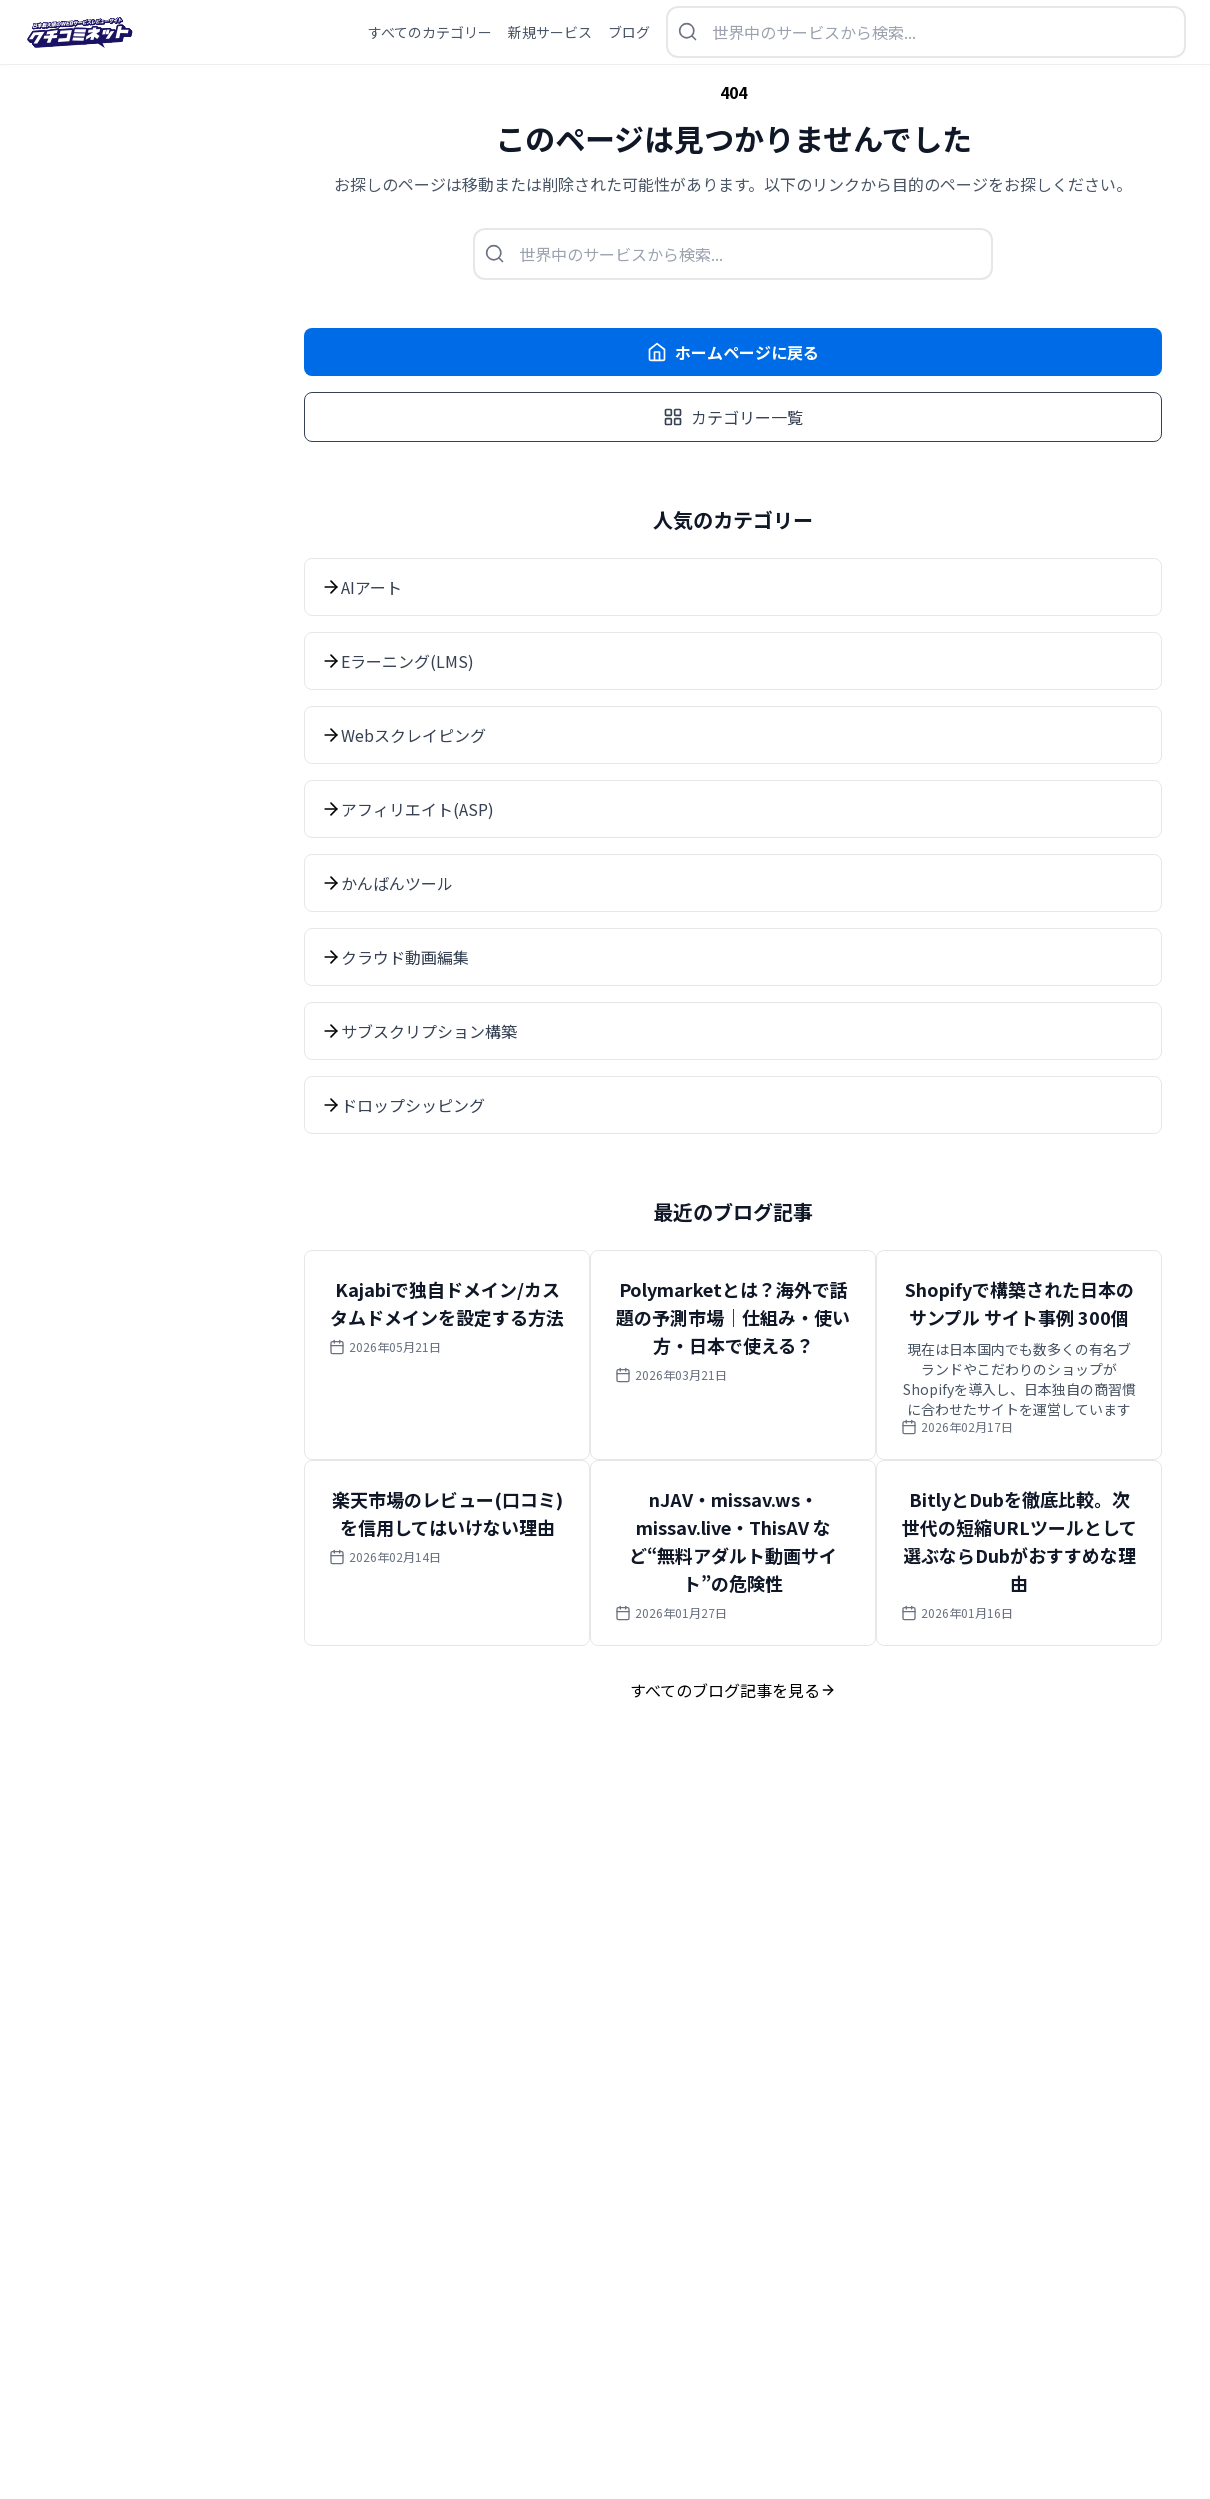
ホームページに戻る (733, 352)
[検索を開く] (926, 32)
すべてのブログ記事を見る (733, 1690)
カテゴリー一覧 (733, 417)
